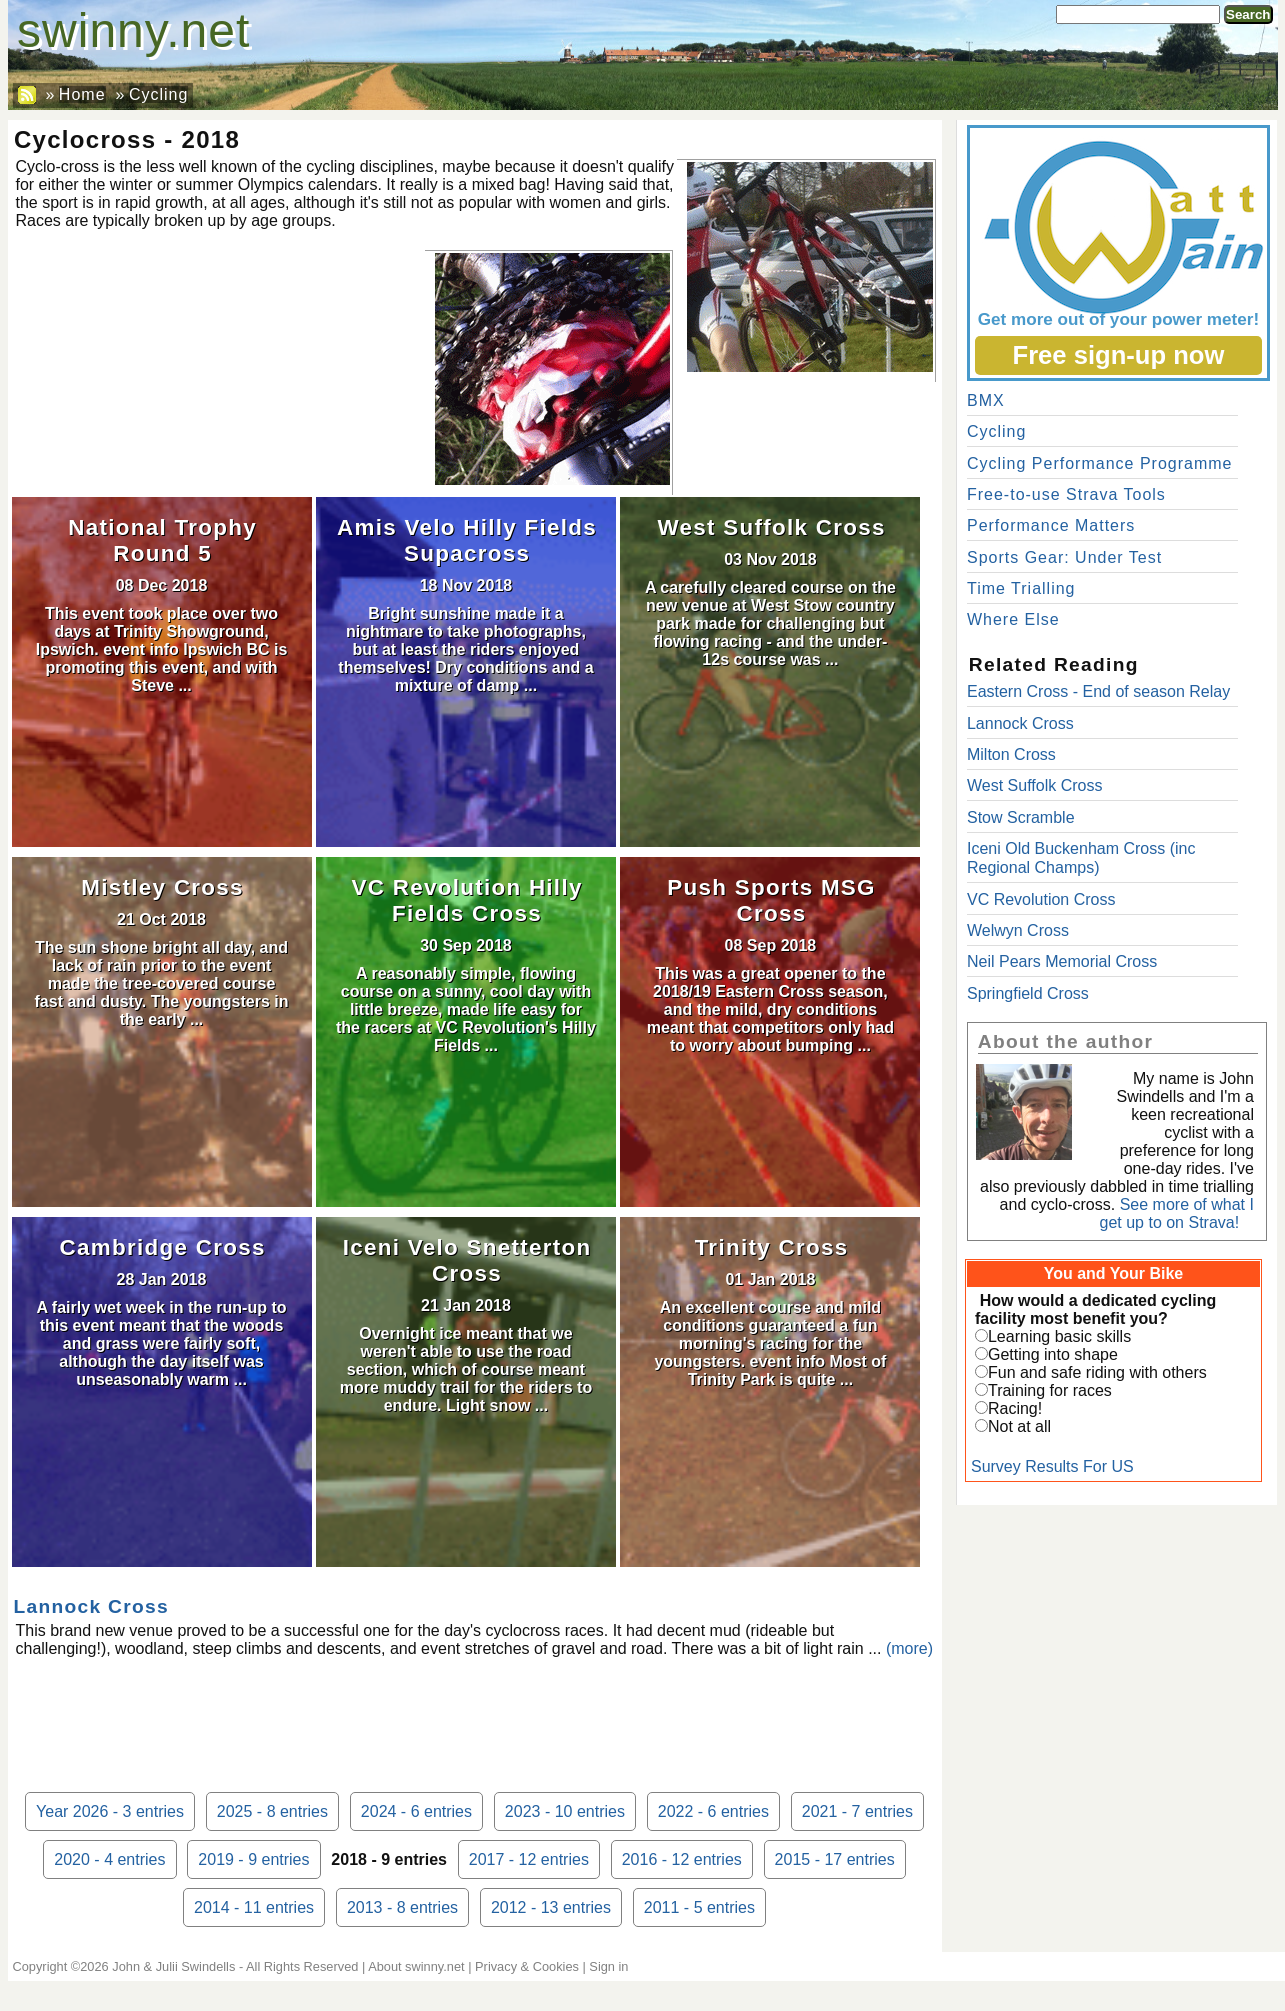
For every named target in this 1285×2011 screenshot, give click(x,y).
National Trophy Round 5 (162, 540)
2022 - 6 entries (713, 1811)
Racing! (1015, 1408)
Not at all (1019, 1426)
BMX (986, 400)
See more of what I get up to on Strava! (1177, 1213)
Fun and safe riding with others (1097, 1372)
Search (1248, 14)
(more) (909, 1648)
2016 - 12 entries (682, 1859)
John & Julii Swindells (173, 1966)
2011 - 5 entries (699, 1907)
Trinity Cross (772, 1247)
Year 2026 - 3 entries (110, 1811)
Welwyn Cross (1018, 930)
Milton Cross (1011, 754)
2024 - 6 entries (416, 1811)
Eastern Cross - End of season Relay (1098, 691)
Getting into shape (1053, 1354)
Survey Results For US (1052, 1466)
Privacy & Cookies (527, 1966)
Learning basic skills (1059, 1336)
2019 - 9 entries (253, 1859)
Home (82, 94)
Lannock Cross (91, 1606)
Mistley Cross (162, 887)
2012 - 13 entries (551, 1907)
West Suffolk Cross (771, 527)
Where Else (1013, 619)
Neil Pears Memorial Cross (1062, 961)
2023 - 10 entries (565, 1811)
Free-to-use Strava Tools (1066, 494)
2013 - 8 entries (402, 1907)
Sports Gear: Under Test (1064, 557)
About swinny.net (416, 1966)
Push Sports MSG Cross (771, 900)
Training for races (1050, 1390)
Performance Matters (1051, 525)
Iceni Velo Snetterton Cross (467, 1260)
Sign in (608, 1966)
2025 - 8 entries (272, 1811)
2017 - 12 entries (529, 1859)
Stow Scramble (1021, 817)
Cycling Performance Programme (1100, 463)
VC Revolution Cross (1041, 899)
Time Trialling (1021, 588)
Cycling (158, 94)
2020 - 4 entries (109, 1859)
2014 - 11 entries (254, 1907)
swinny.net (133, 30)
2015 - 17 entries (835, 1859)
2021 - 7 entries (857, 1811)
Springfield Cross (1028, 993)
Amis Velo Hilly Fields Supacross (467, 540)
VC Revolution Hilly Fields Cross (466, 900)
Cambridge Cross (163, 1247)
